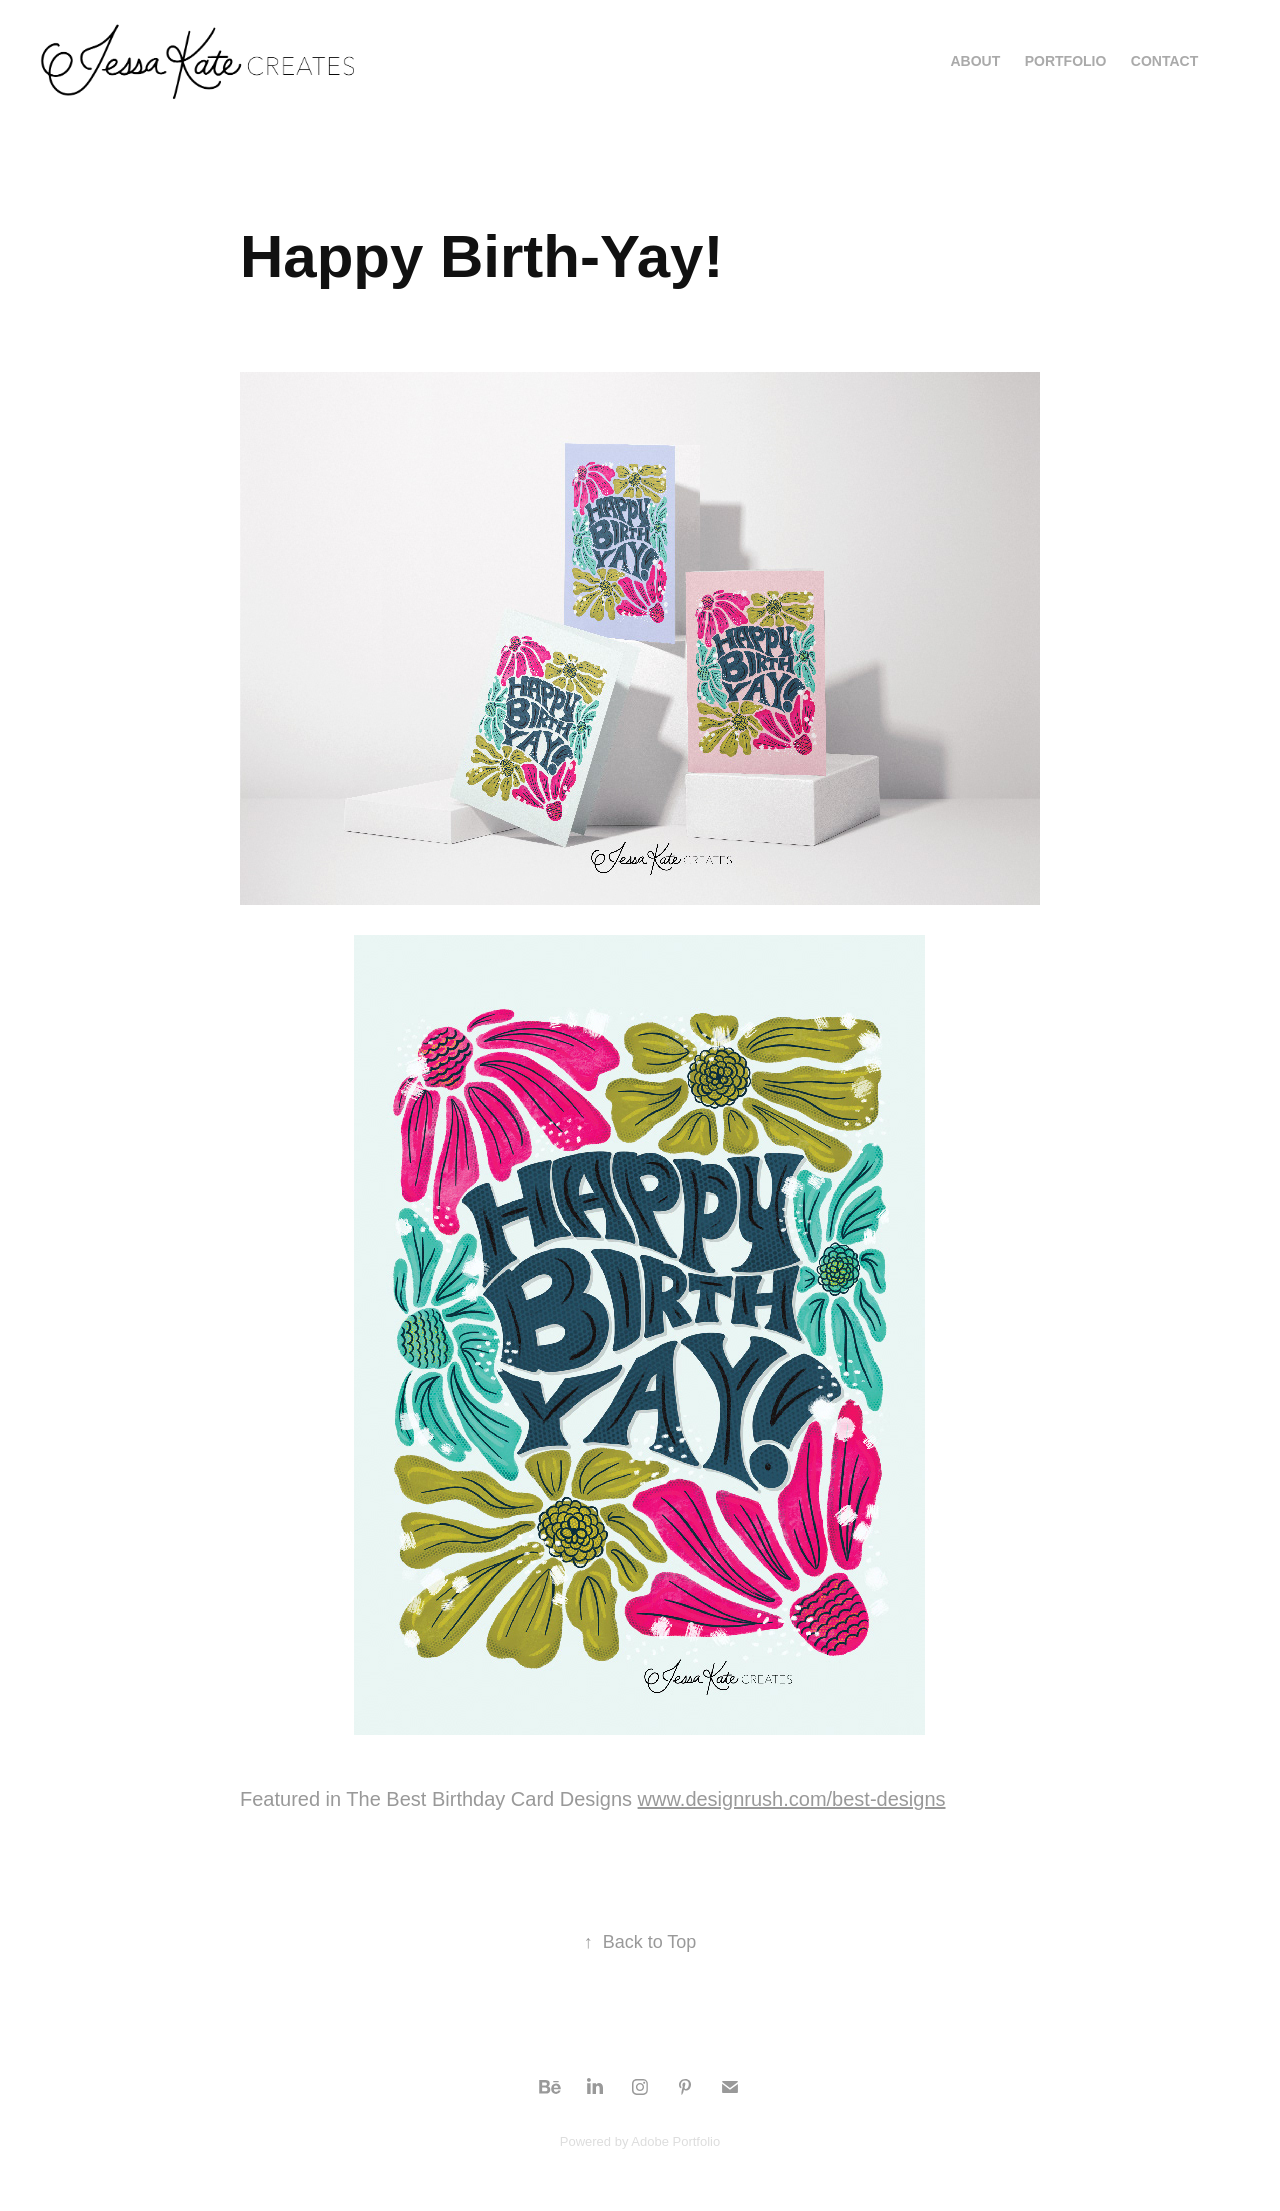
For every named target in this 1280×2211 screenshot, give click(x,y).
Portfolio (1066, 61)
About (975, 61)
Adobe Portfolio (675, 2141)
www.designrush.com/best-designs (792, 1799)
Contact (1164, 61)
